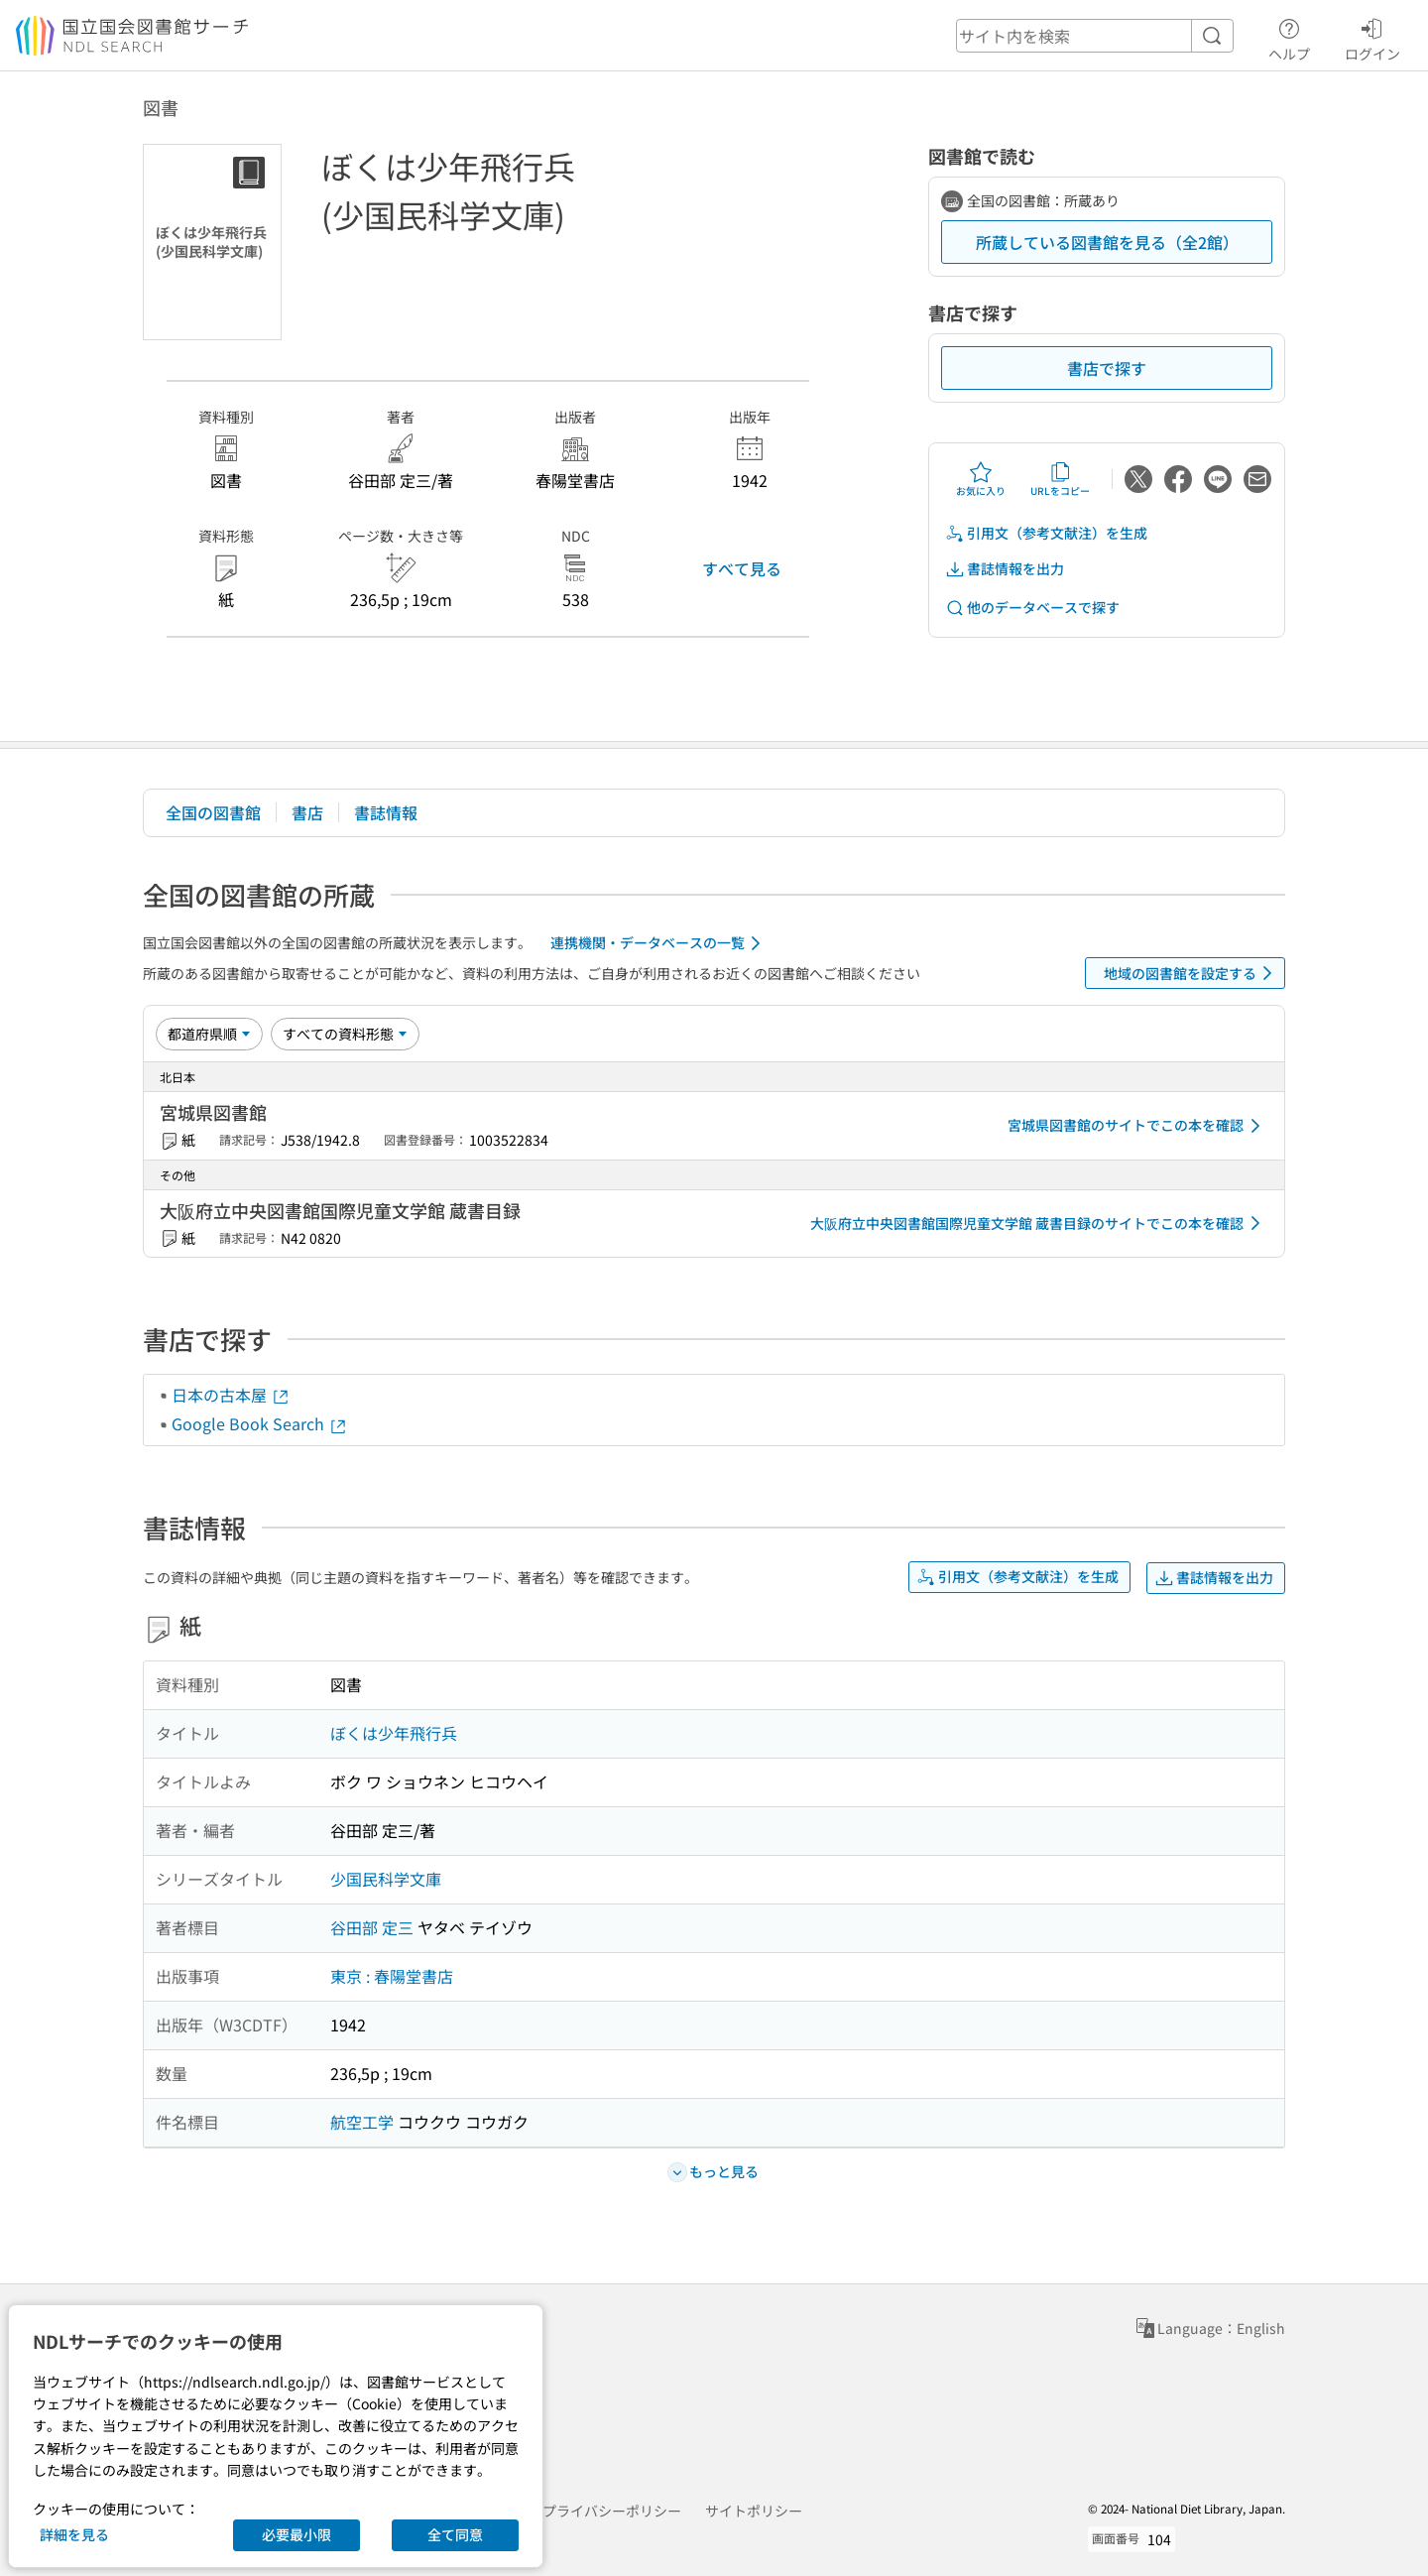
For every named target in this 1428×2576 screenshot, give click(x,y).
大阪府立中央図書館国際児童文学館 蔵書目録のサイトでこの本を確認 (1038, 1223)
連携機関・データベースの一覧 (659, 943)
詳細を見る (74, 2534)
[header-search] (1095, 36)
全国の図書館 (213, 812)
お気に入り (981, 479)
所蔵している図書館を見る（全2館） (1107, 242)
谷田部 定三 (372, 1927)
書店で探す (1106, 368)
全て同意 (455, 2534)
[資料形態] (345, 1033)
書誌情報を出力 (1004, 568)
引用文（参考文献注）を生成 (1046, 533)
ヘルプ (1289, 36)
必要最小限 (296, 2534)
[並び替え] (209, 1033)
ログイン (1372, 36)
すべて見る (741, 568)
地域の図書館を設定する (1191, 973)
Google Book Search (260, 1423)
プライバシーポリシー (611, 2510)
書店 (307, 812)
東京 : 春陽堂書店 (391, 1976)
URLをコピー (1060, 479)
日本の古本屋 (231, 1395)
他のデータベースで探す (1032, 607)
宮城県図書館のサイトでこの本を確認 (1137, 1126)
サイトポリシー (753, 2510)
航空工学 (362, 2122)
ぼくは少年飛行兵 (393, 1733)
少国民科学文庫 (385, 1879)
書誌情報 (385, 812)
